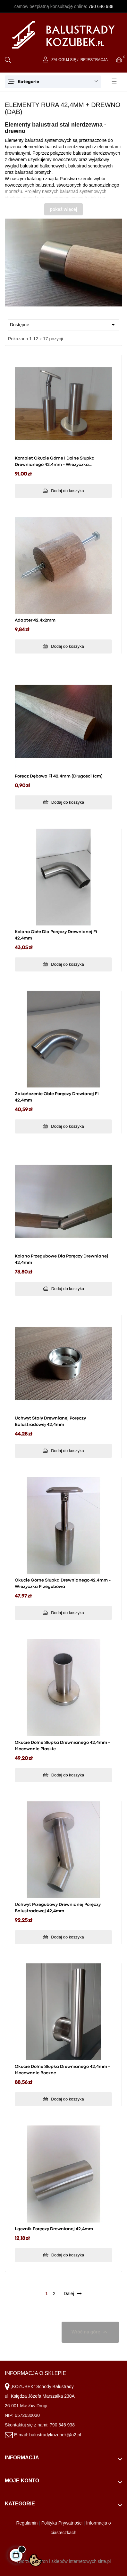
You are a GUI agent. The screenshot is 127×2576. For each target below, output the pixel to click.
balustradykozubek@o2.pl (55, 2434)
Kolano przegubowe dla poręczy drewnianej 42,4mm (61, 1259)
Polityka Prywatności (61, 2523)
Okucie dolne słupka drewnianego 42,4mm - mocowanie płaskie (62, 1746)
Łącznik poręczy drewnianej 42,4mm (54, 2229)
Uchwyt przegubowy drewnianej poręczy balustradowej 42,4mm (58, 1908)
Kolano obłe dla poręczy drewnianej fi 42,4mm (56, 935)
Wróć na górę (90, 2332)
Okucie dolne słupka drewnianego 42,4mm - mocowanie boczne (62, 2070)
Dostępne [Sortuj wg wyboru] (63, 325)
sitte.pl (104, 2561)
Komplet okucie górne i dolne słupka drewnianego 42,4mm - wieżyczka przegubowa (55, 462)
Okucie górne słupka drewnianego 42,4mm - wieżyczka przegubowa (63, 1583)
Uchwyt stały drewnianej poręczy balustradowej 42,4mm (50, 1421)
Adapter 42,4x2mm (35, 620)
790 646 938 (101, 6)
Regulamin (27, 2523)
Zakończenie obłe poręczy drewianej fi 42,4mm (57, 1097)
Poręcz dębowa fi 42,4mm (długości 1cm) (59, 776)
